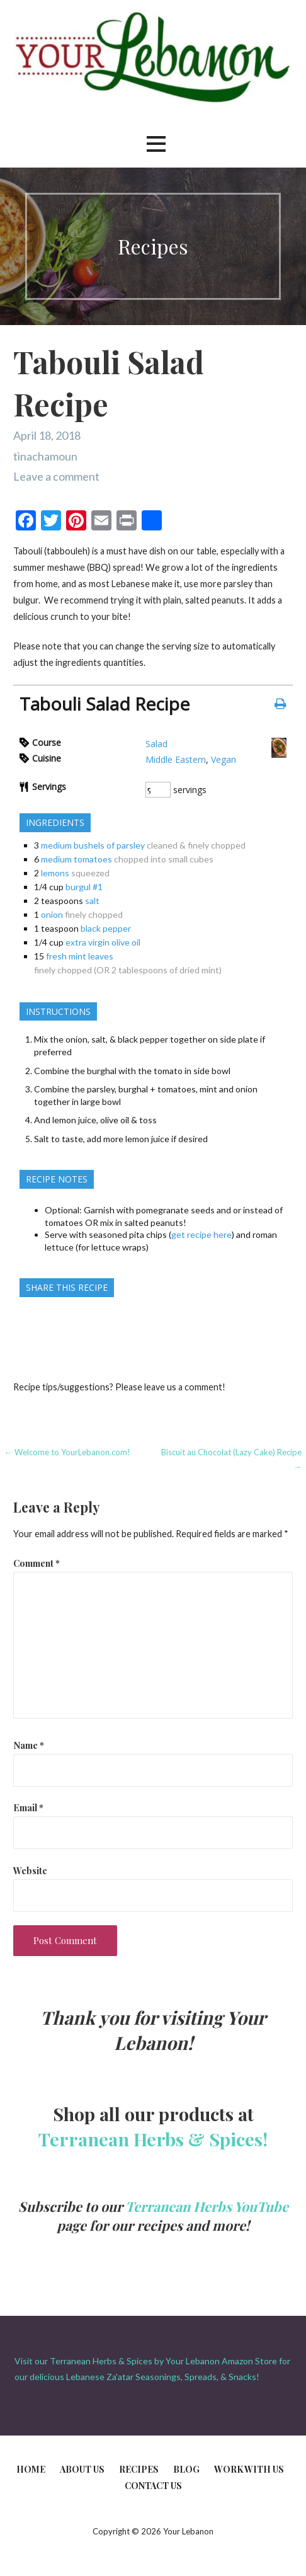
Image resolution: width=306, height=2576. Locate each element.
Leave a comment (56, 476)
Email (28, 1807)
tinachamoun (45, 456)
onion (52, 914)
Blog (186, 2469)
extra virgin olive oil (102, 942)
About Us (82, 2469)
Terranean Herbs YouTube (206, 2206)
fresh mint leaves (79, 956)
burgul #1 (84, 886)
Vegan (223, 759)
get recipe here (201, 1234)
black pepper (106, 928)
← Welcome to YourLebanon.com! (67, 1452)
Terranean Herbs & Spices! (153, 2139)
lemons (55, 872)
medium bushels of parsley (93, 845)
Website (30, 1870)
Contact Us (153, 2486)
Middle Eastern (175, 759)
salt (92, 900)
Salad (156, 744)
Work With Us (249, 2469)
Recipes (139, 2469)
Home (30, 2469)
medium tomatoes (76, 859)
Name (28, 1745)
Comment (36, 1563)
